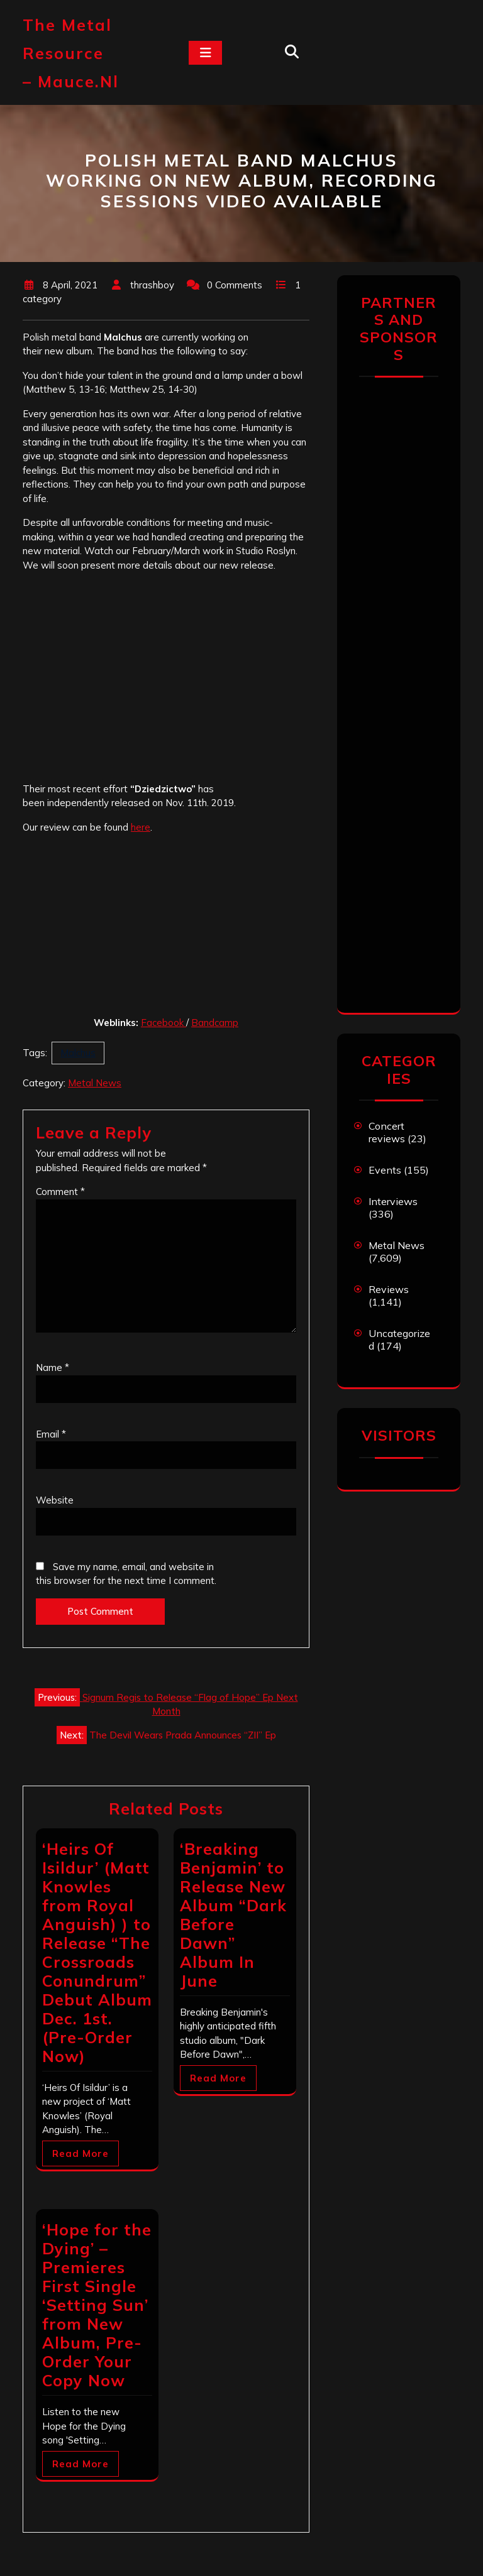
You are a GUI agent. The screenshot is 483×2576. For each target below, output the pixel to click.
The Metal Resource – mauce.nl (71, 53)
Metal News (94, 1083)
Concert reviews (387, 1132)
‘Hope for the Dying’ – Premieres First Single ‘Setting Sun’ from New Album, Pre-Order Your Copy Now (97, 2305)
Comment (60, 1192)
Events (385, 1170)
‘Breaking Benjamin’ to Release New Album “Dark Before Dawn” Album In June (233, 1914)
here (140, 827)
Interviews (393, 1201)
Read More (80, 2153)
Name (52, 1367)
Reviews (389, 1289)
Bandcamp (214, 1023)
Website (55, 1500)
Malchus (78, 1053)
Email (51, 1434)
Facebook (163, 1023)
